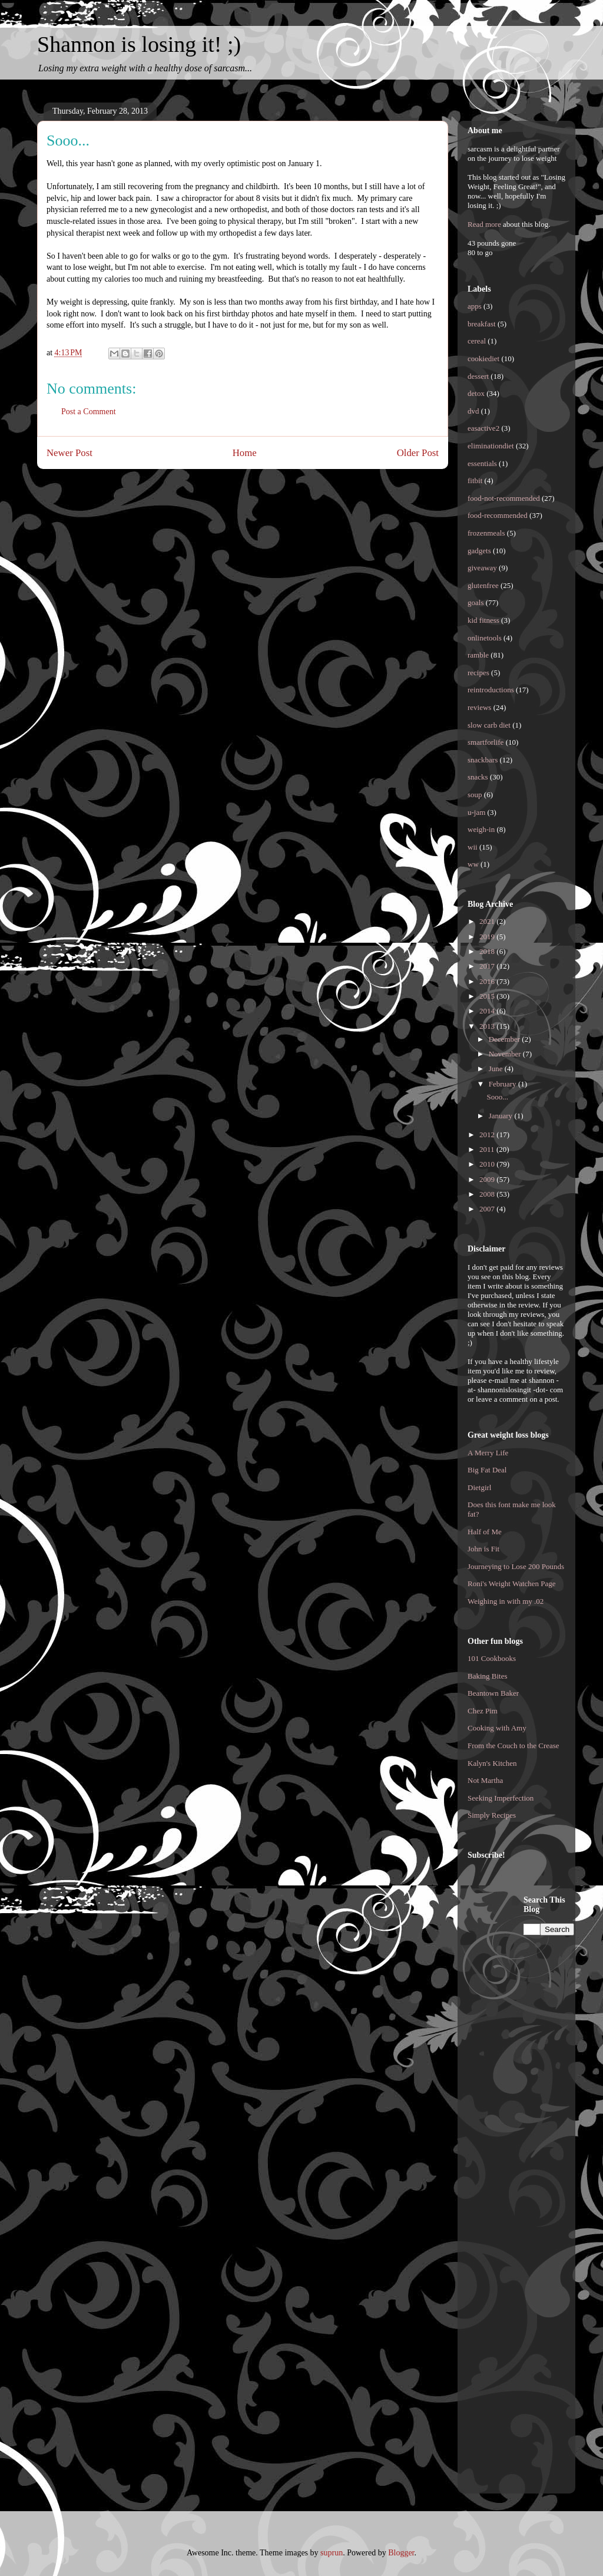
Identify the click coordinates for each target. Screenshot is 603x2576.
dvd (473, 411)
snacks (478, 776)
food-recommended (498, 515)
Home (245, 452)
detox (476, 393)
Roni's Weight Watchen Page (512, 1583)
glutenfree (483, 585)
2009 (487, 1179)
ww (473, 864)
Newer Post (69, 452)
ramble (478, 654)
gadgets (479, 550)
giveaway (482, 567)
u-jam (476, 812)
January (502, 1115)
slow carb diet (489, 725)
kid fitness (483, 620)
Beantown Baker (493, 1693)
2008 (487, 1194)
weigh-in (481, 829)
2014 (487, 1010)
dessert (478, 376)
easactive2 (483, 428)
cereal (477, 340)
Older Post (418, 452)
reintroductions (491, 689)
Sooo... (497, 1096)
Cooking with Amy (497, 1727)
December (505, 1039)
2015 (487, 996)
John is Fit (483, 1548)
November (506, 1053)
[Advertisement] (515, 2071)
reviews (479, 707)
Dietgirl (479, 1487)
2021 (487, 921)
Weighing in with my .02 (506, 1601)
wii (473, 847)
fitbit (475, 480)
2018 (487, 951)
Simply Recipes (492, 1815)
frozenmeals (486, 533)
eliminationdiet (491, 445)
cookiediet (483, 358)
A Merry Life (488, 1452)
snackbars (483, 759)
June (497, 1068)
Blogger (401, 2552)
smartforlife (485, 742)
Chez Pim (483, 1710)
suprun (331, 2552)
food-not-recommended (504, 498)
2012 (487, 1134)
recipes (478, 672)
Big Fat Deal (487, 1469)
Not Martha (485, 1780)
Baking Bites (488, 1676)
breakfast (482, 323)
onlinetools (485, 637)
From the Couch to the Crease (513, 1745)
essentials (482, 463)
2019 (487, 936)
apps (475, 306)
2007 (487, 1208)
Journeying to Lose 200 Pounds (516, 1566)
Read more (484, 224)
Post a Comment (88, 411)
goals (475, 602)
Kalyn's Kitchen (492, 1763)
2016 (487, 981)
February (503, 1083)
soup (475, 794)
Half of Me (485, 1531)
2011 (487, 1149)
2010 (487, 1164)
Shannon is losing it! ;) (139, 44)
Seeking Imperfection (501, 1798)
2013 (487, 1026)
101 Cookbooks (492, 1658)
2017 (487, 966)
